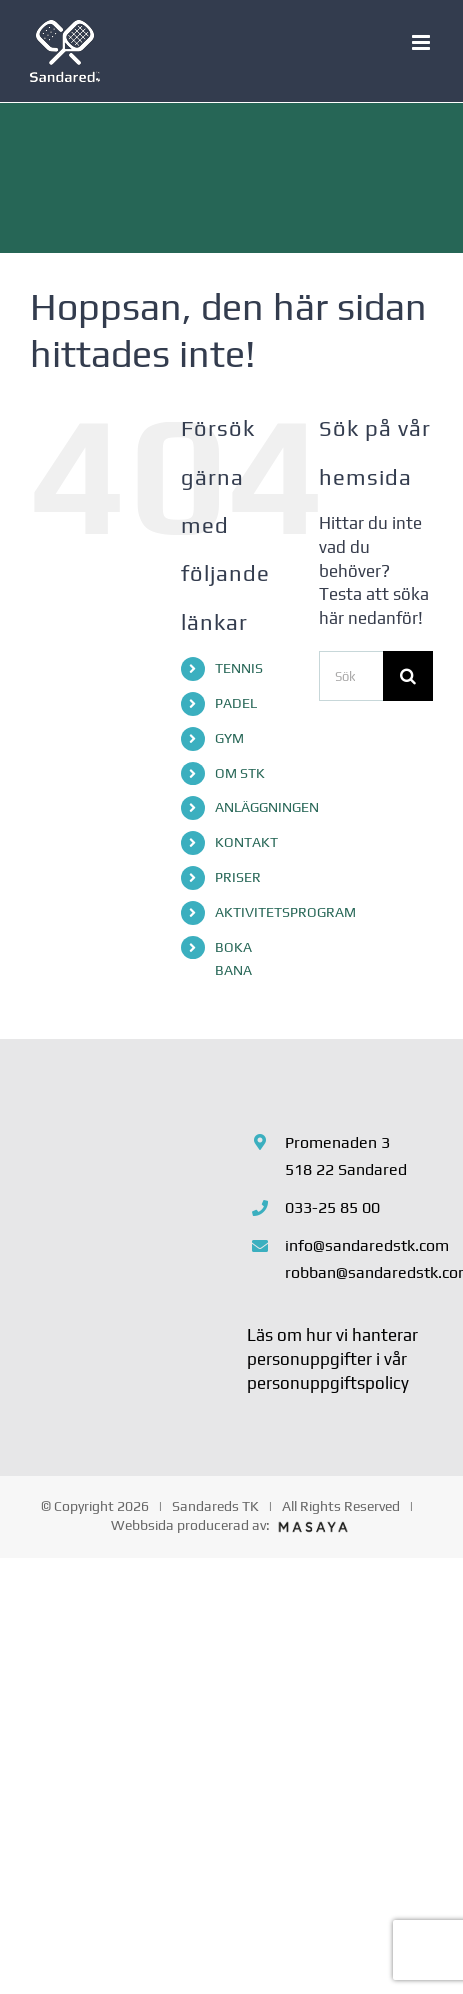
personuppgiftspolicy (328, 1383)
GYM (229, 738)
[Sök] (408, 676)
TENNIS (239, 668)
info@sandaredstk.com (359, 1245)
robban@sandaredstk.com (359, 1272)
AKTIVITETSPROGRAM (285, 912)
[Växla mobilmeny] (422, 42)
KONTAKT (246, 842)
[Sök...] (351, 676)
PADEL (236, 703)
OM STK (240, 773)
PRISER (238, 877)
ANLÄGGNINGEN (267, 807)
